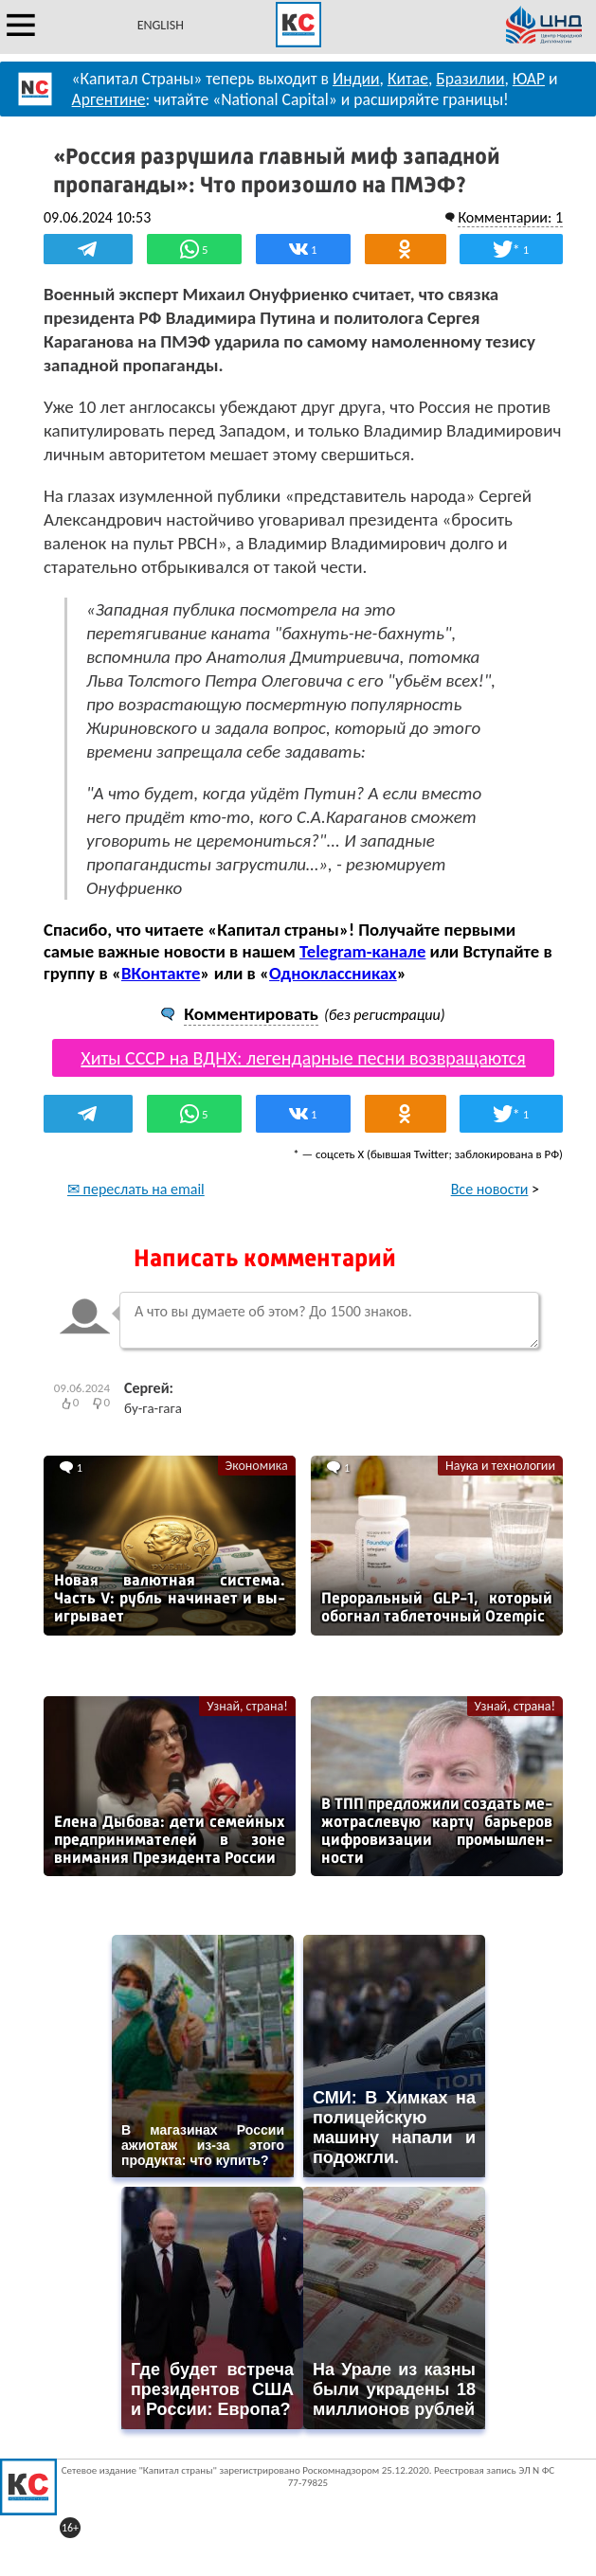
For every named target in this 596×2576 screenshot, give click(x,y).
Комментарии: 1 (510, 217)
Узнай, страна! (247, 1706)
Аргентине (109, 99)
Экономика (257, 1466)
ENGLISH (160, 25)
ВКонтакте (160, 973)
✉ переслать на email (136, 1189)
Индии (356, 78)
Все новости (490, 1189)
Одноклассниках (333, 973)
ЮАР (529, 78)
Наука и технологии (500, 1466)
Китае (408, 78)
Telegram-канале (362, 951)
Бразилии (470, 78)
